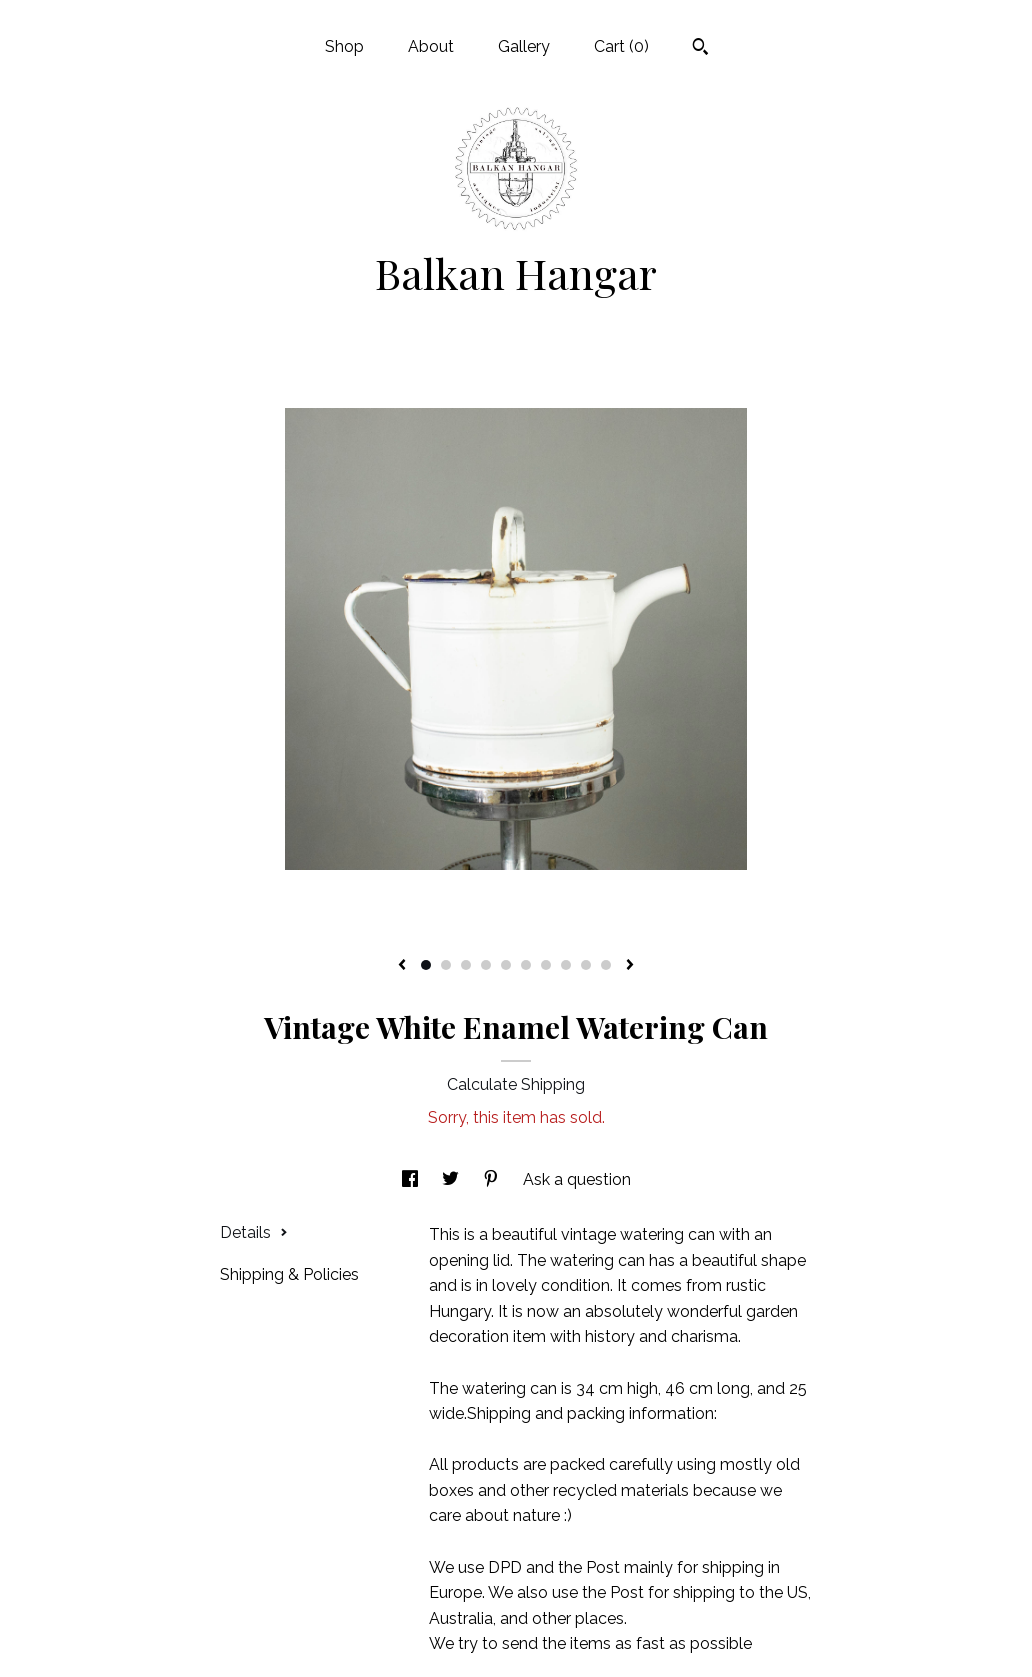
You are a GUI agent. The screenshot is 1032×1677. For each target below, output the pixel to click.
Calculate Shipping (516, 1084)
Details (254, 1232)
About (431, 46)
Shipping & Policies (289, 1274)
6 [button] (526, 965)
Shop (344, 46)
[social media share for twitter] (452, 1179)
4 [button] (486, 965)
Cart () (621, 46)
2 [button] (446, 965)
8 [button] (566, 965)
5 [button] (506, 965)
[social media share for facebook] (412, 1179)
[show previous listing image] (402, 966)
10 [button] (606, 965)
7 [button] (546, 965)
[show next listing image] (630, 966)
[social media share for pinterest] (493, 1179)
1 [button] (426, 965)
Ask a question (577, 1179)
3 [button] (466, 965)
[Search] (700, 49)
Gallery (524, 46)
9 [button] (586, 965)
